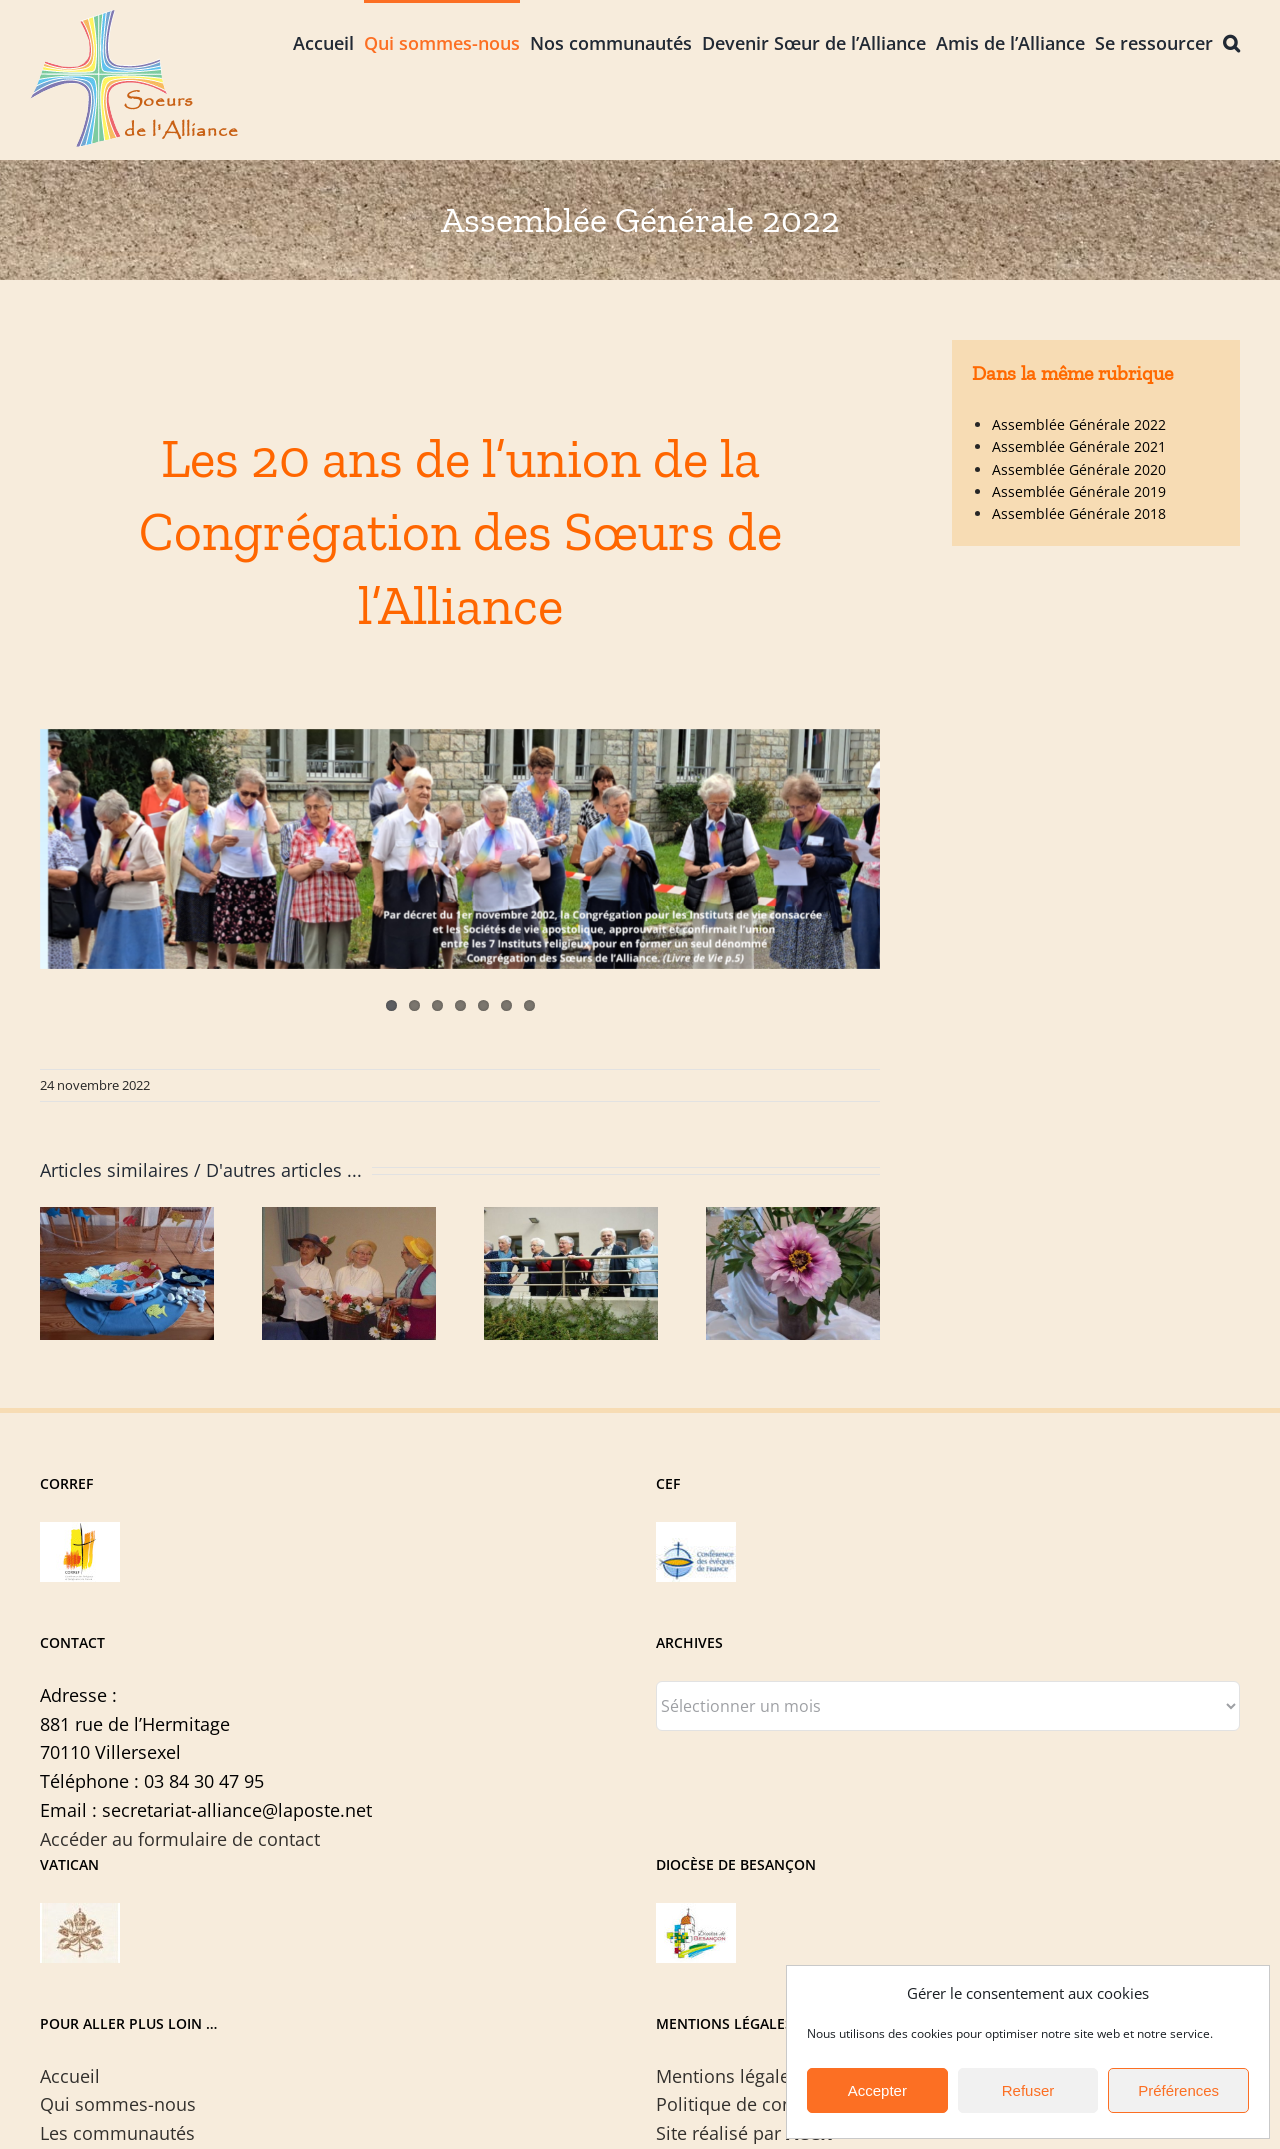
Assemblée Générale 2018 (1079, 513)
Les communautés (117, 2133)
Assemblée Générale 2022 (1079, 424)
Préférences (1178, 2090)
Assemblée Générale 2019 (1079, 491)
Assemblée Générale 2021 (1079, 446)
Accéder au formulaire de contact (180, 1839)
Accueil (70, 2076)
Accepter (877, 2090)
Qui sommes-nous (118, 2104)
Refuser (1028, 2090)
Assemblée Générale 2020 (1079, 469)
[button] (1231, 41)
